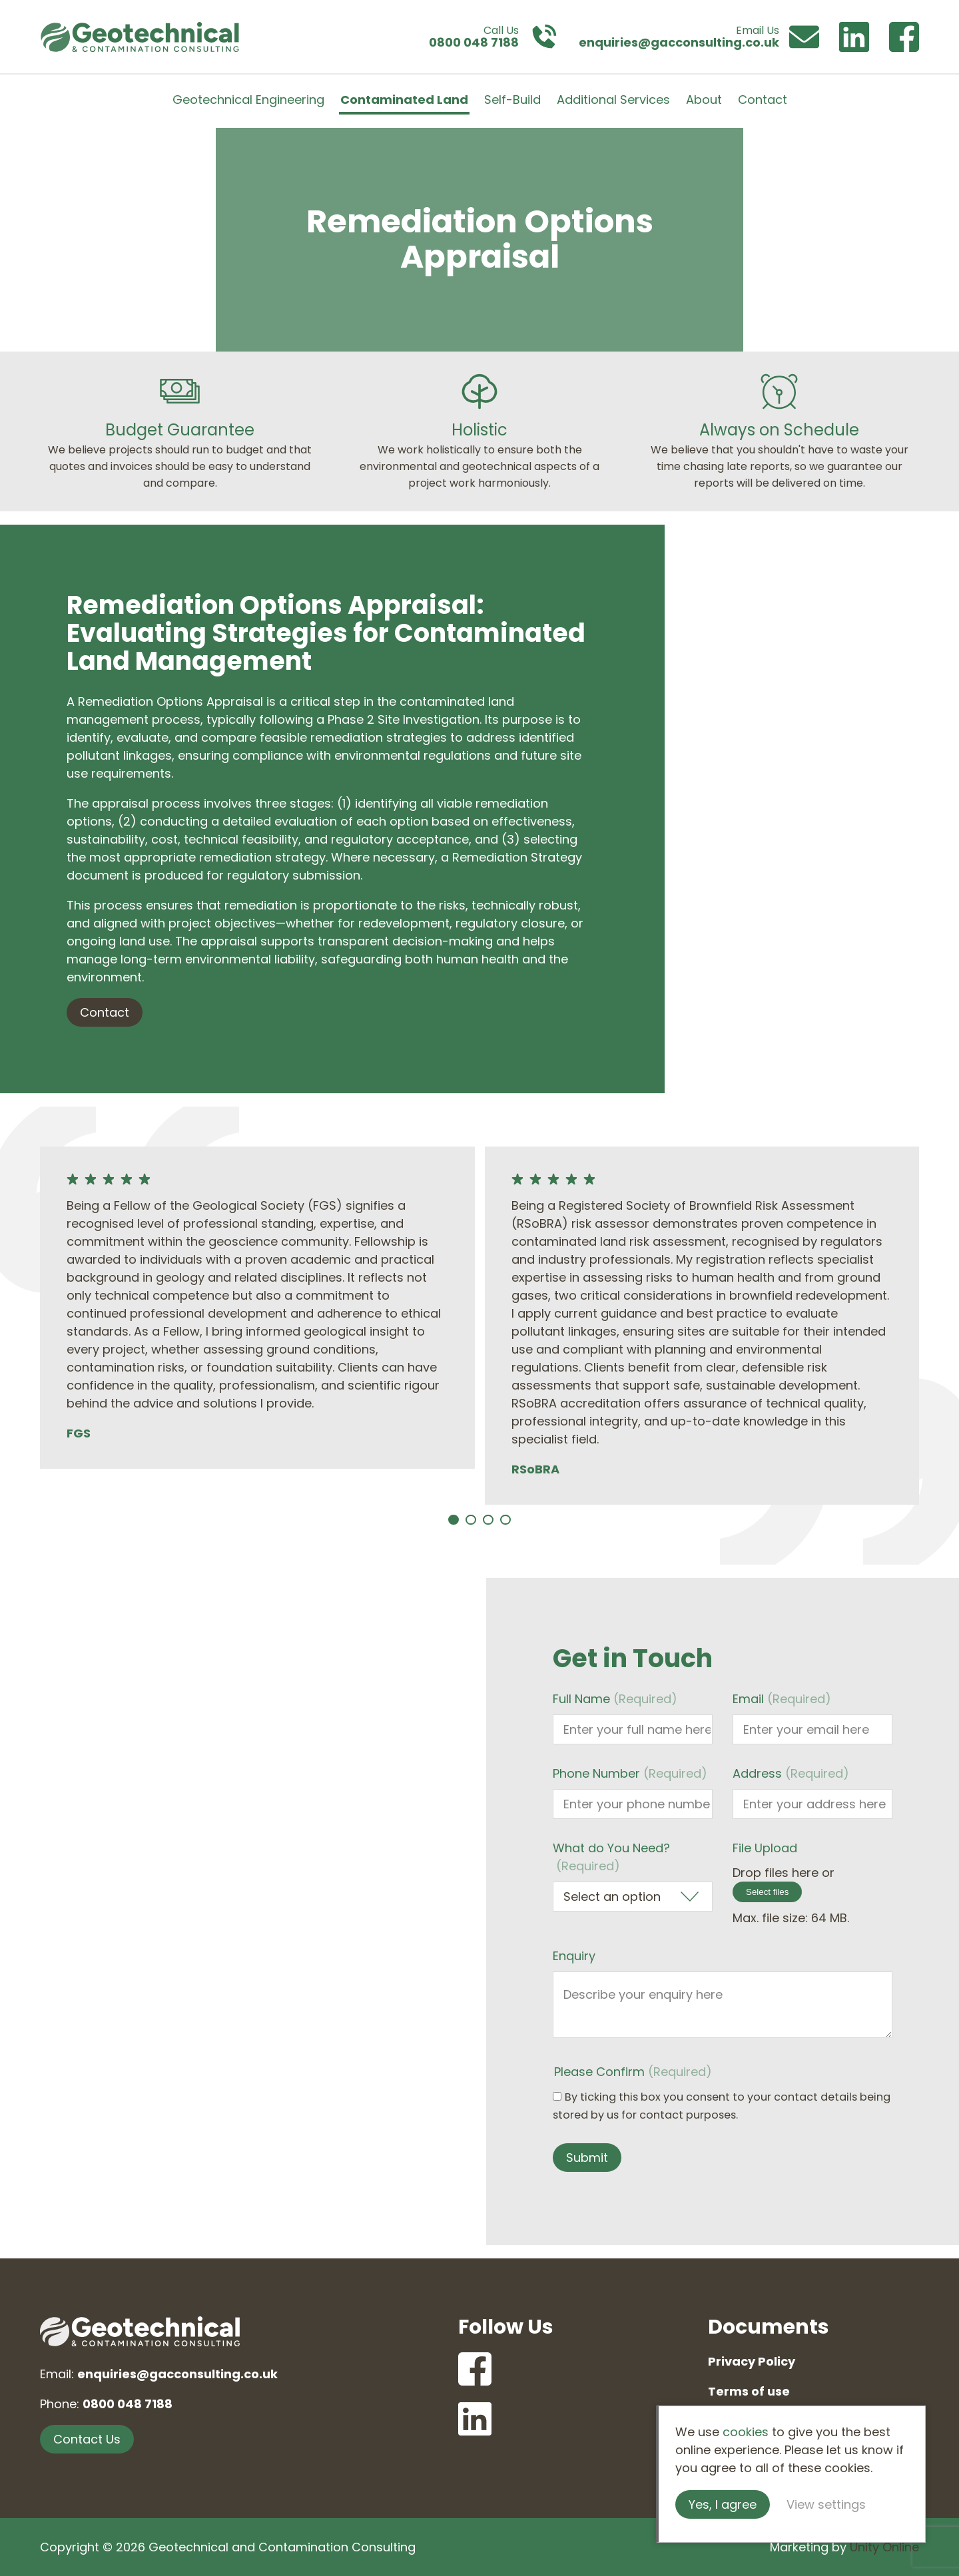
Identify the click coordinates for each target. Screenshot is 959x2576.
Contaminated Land (404, 99)
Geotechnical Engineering (248, 99)
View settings (826, 2504)
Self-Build (512, 99)
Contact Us (87, 2439)
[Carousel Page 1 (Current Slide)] (453, 1520)
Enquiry (574, 1955)
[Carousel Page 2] (471, 1520)
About (704, 99)
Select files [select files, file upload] (767, 1892)
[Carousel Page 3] (488, 1520)
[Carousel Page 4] (505, 1520)
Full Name (615, 1698)
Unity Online (884, 2547)
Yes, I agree (723, 2504)
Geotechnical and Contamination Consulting (140, 36)
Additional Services (613, 99)
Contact (762, 99)
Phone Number (630, 1773)
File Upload (765, 1848)
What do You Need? (611, 1857)
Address (791, 1773)
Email (782, 1698)
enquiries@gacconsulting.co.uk (177, 2374)
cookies (746, 2432)
